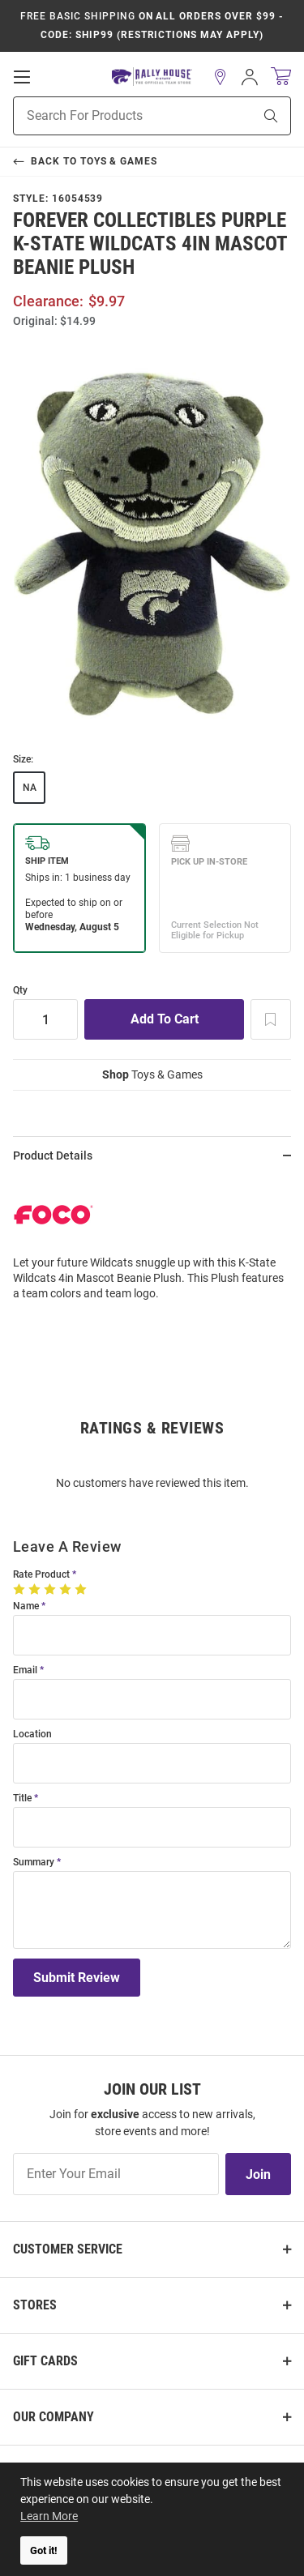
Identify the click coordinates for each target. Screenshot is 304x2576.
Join (258, 2174)
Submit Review (76, 1977)
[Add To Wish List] (270, 1019)
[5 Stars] (82, 1589)
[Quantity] (45, 1019)
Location (32, 1734)
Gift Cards (45, 2361)
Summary (33, 1862)
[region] (152, 1244)
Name (26, 1606)
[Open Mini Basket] (281, 76)
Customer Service (67, 2249)
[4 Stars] (67, 1589)
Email (25, 1670)
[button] (220, 77)
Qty (20, 990)
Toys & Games (152, 1074)
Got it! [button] (44, 2550)
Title (22, 1798)
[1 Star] (20, 1589)
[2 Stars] (36, 1589)
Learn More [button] (49, 2516)
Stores (35, 2305)
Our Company (53, 2416)
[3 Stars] (51, 1589)
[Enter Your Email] (116, 2174)
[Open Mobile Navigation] (22, 77)
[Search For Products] (113, 116)
